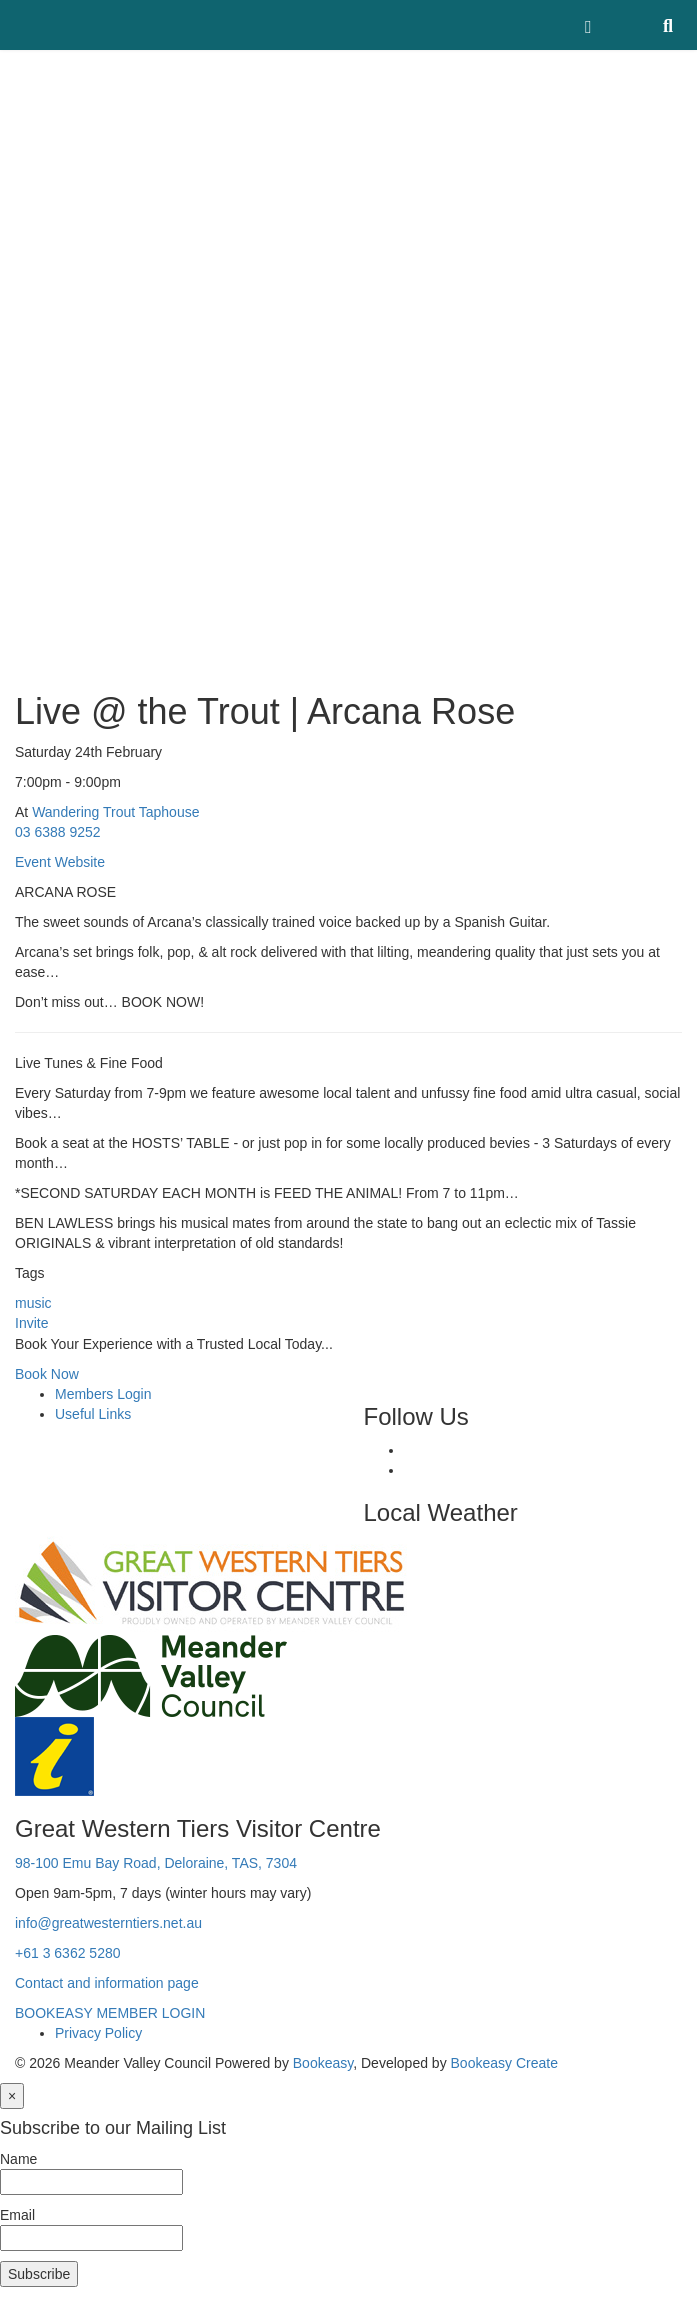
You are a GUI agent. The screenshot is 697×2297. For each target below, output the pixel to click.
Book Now (47, 1374)
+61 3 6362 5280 (68, 1953)
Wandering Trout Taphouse (115, 812)
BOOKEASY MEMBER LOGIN (110, 2013)
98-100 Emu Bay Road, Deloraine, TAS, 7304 (156, 1863)
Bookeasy (323, 2063)
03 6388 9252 (58, 832)
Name (18, 2159)
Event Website (60, 862)
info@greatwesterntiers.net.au (108, 1923)
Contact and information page (107, 1983)
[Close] (12, 2096)
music (33, 1303)
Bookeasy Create (504, 2063)
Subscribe (39, 2274)
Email (17, 2215)
